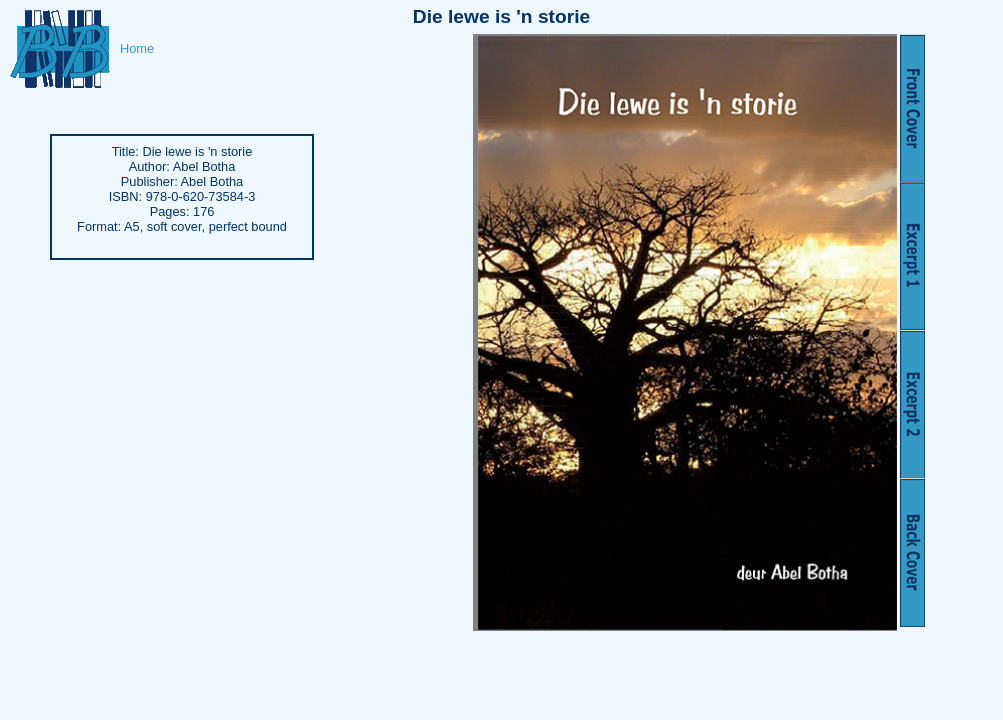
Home (137, 48)
